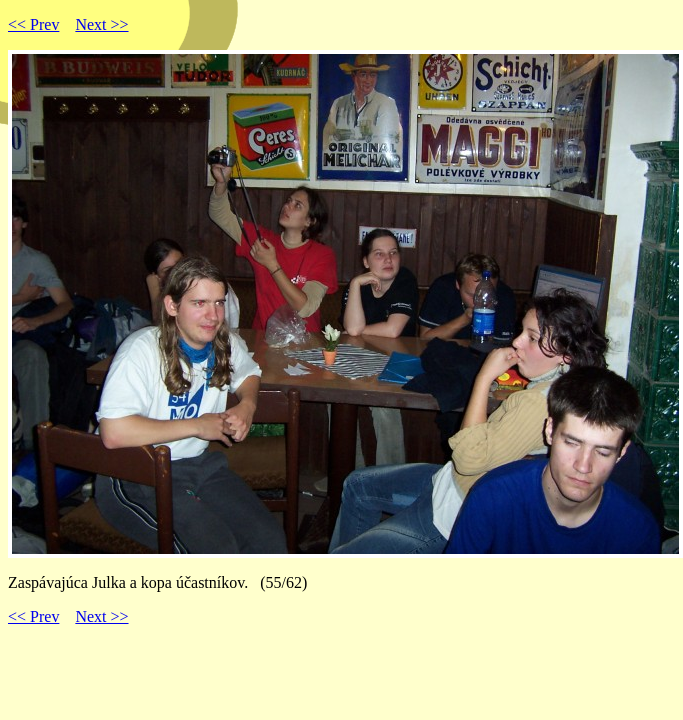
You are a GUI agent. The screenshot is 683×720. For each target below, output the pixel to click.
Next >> (101, 24)
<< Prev (33, 24)
